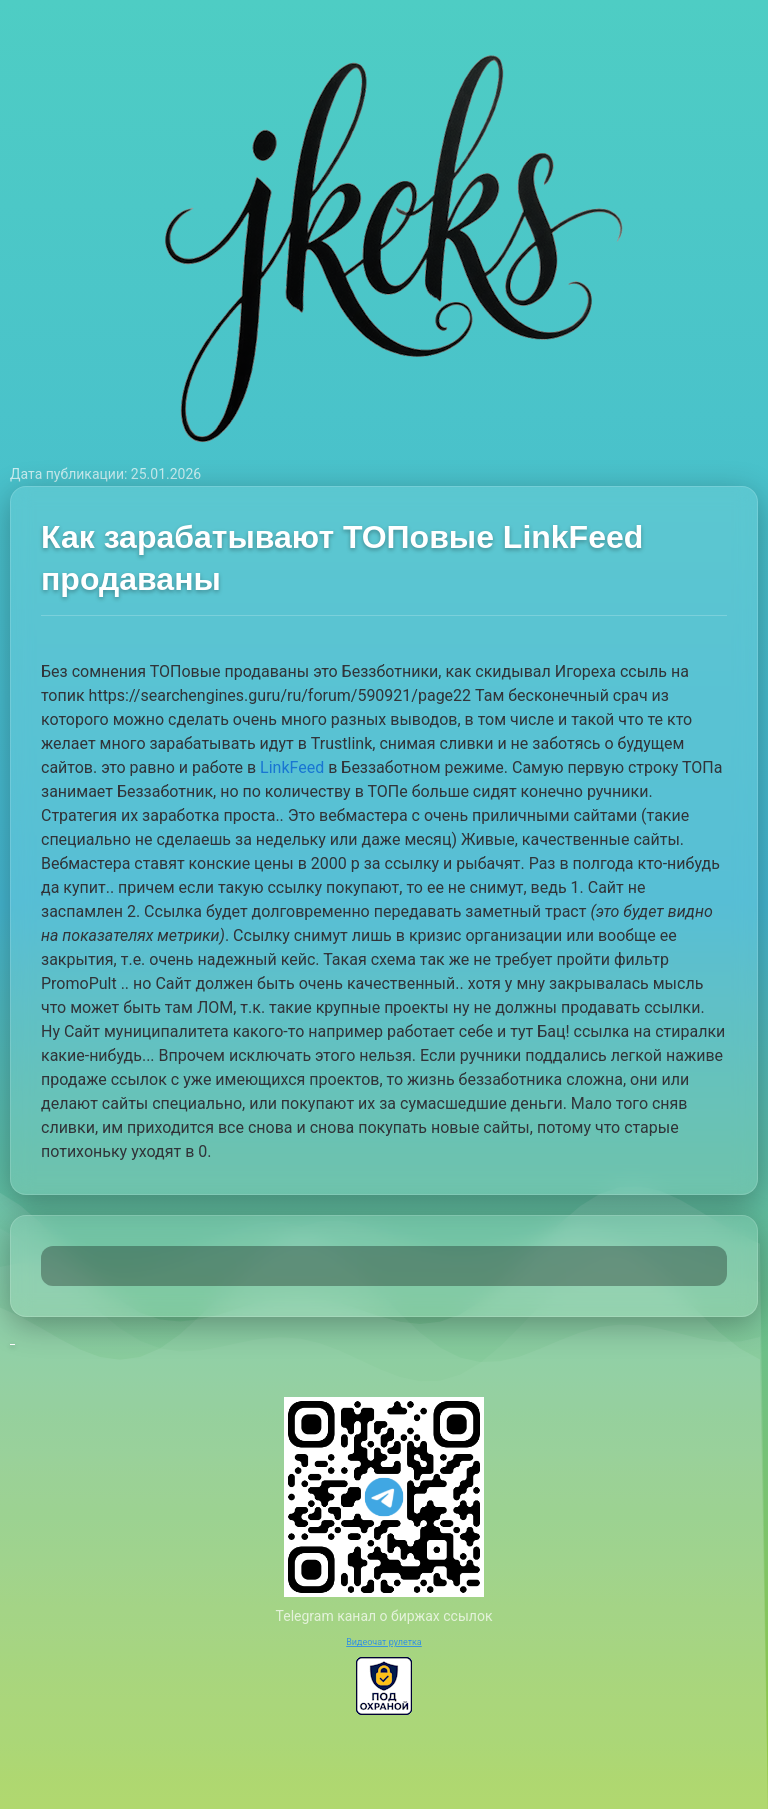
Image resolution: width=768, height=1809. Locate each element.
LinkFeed (292, 767)
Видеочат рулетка (384, 1642)
